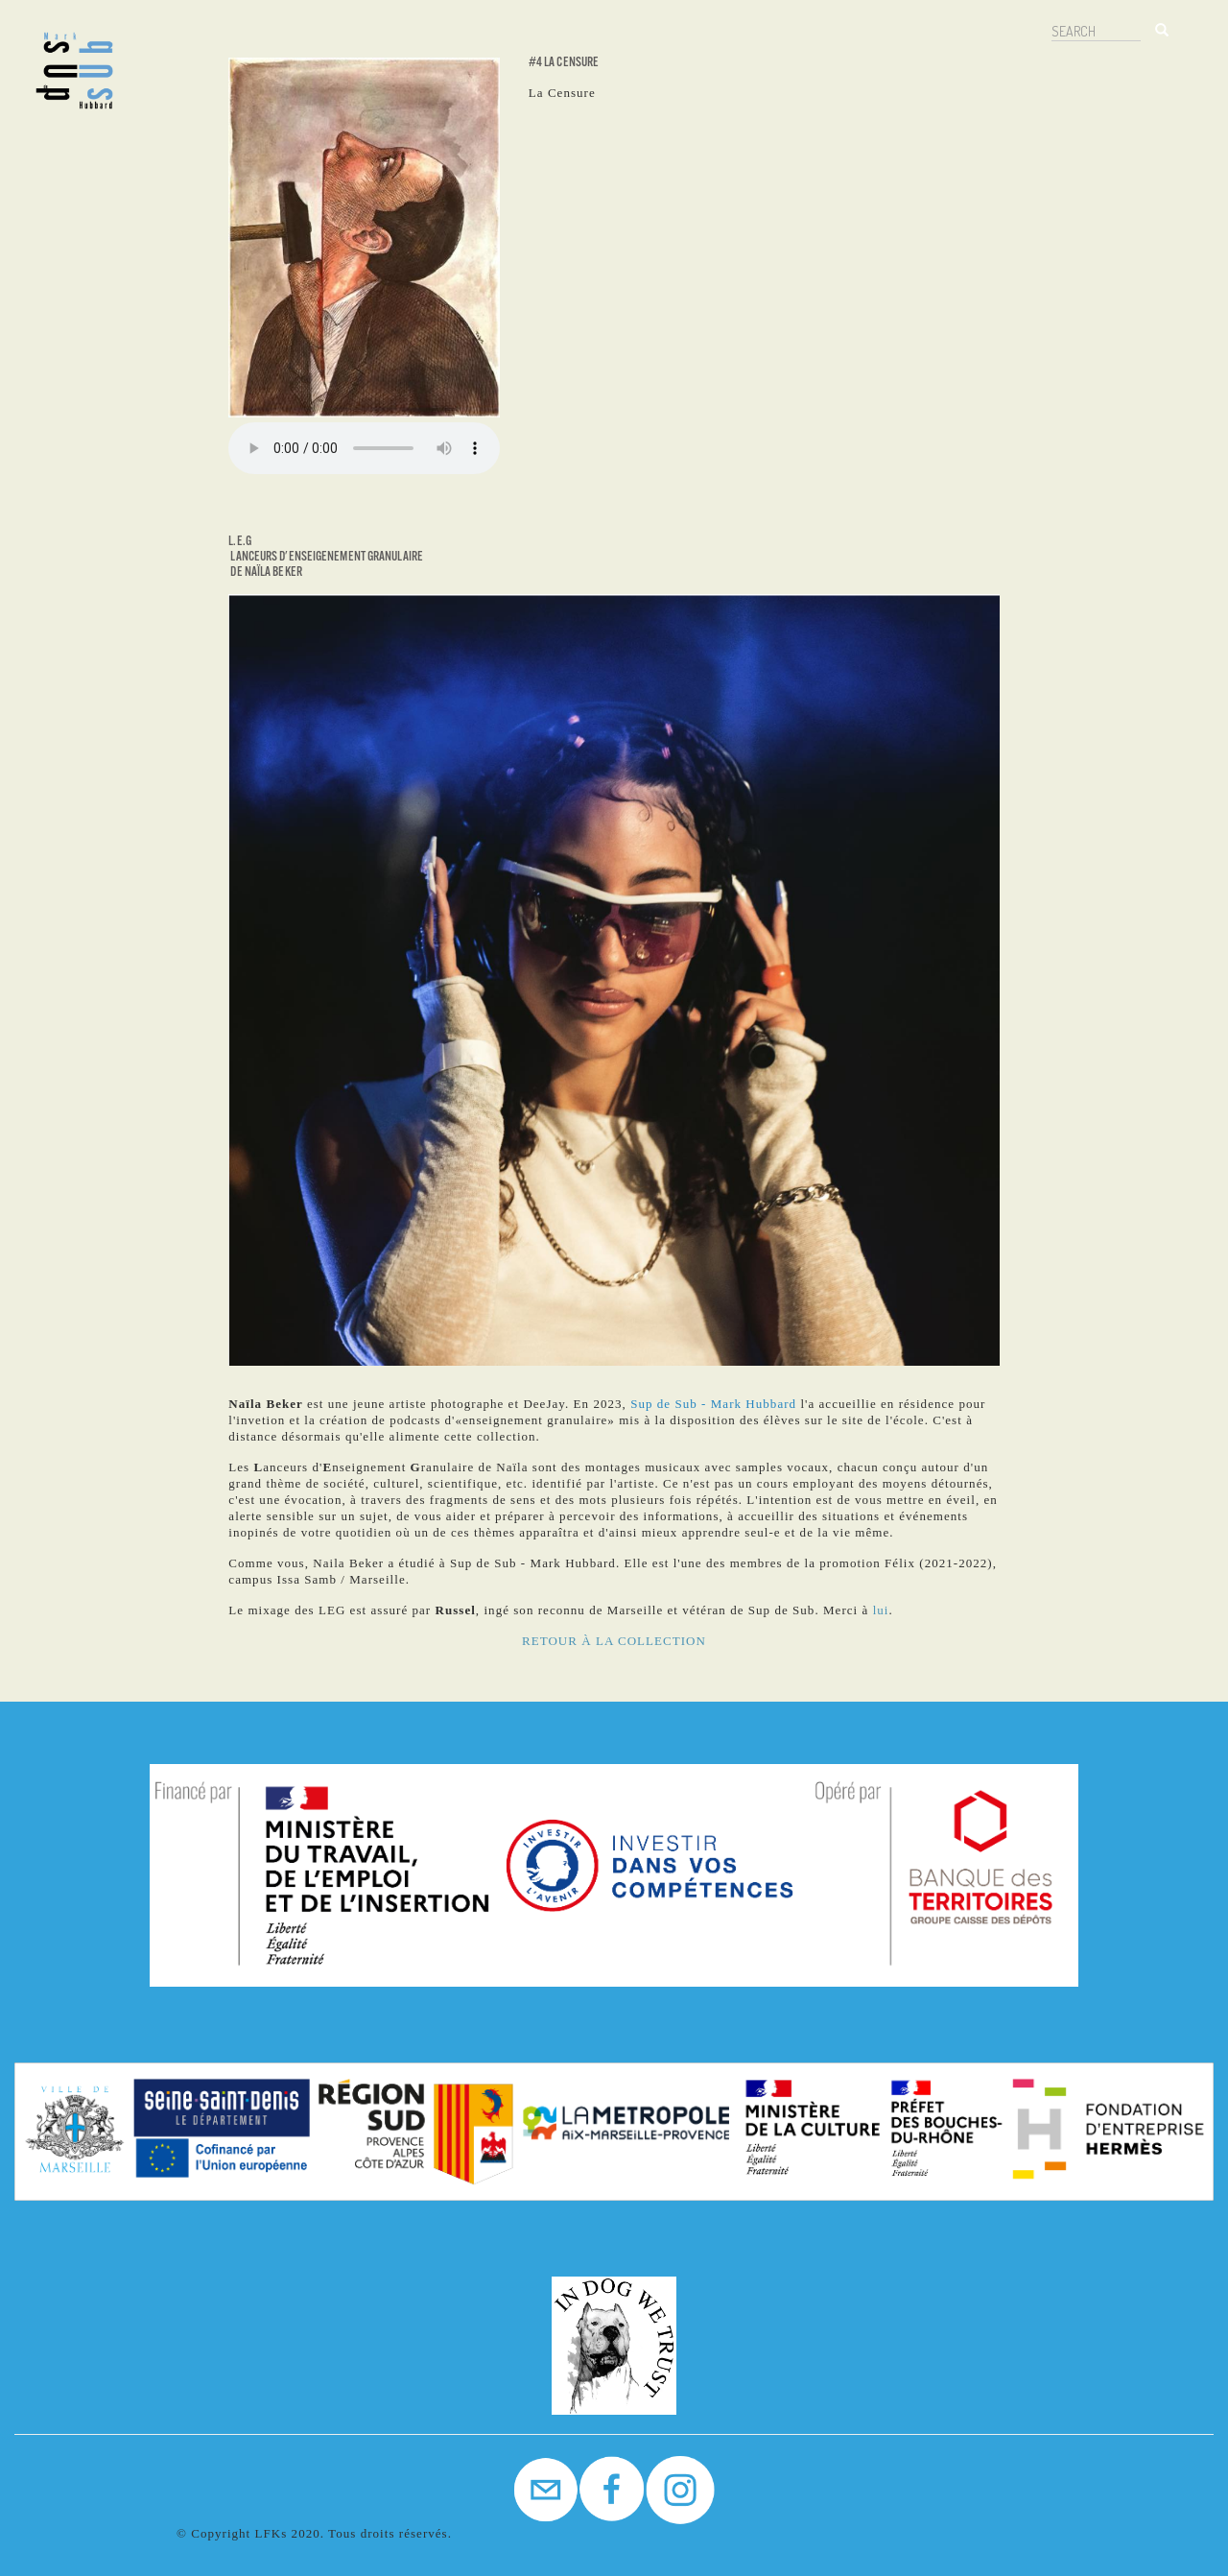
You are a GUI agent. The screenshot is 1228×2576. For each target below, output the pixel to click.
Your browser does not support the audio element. (364, 448)
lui (881, 1610)
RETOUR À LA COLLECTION (614, 1641)
